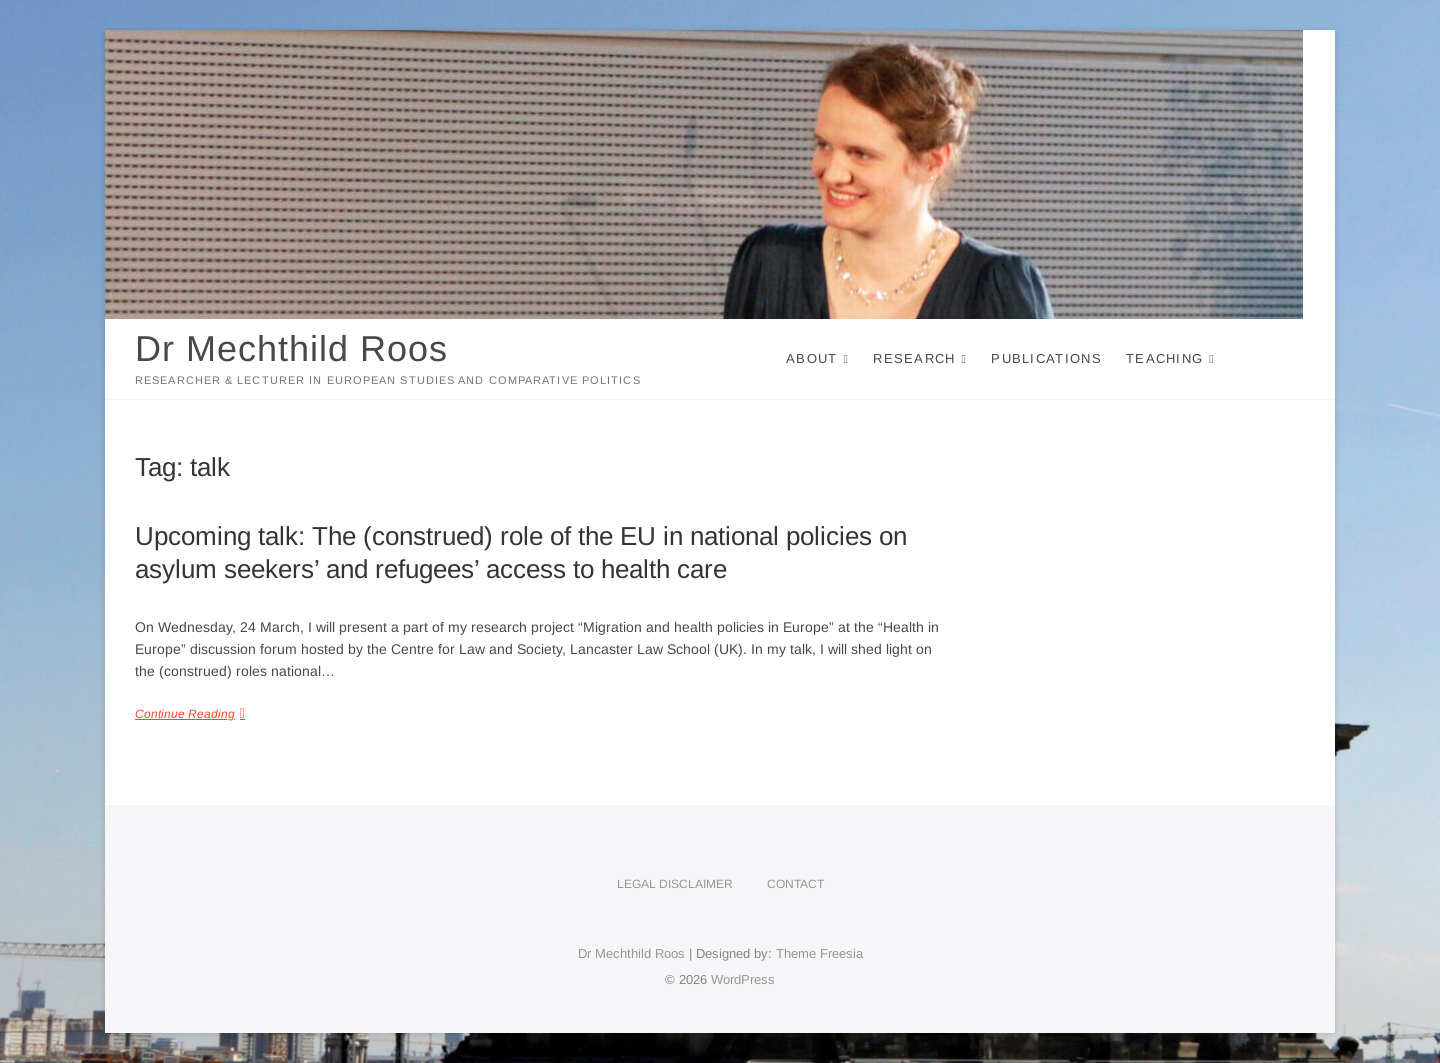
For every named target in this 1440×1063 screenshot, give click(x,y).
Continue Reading (185, 714)
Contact (795, 884)
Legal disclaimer (675, 884)
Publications (1046, 358)
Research (914, 358)
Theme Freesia (819, 953)
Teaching (1164, 358)
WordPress (743, 979)
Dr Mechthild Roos (291, 348)
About (812, 358)
